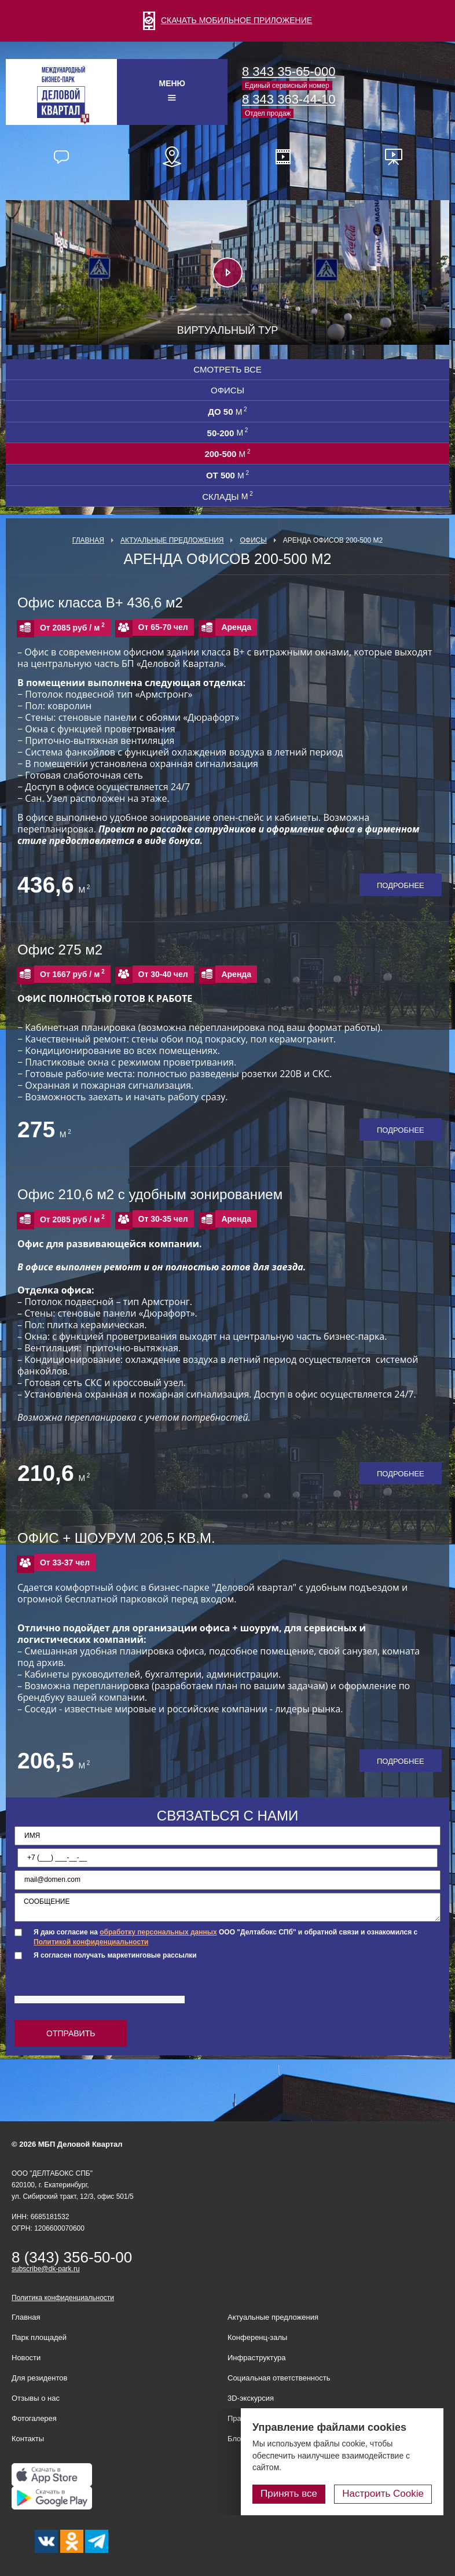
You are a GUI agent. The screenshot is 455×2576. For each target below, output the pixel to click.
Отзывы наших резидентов (61, 157)
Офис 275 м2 (59, 949)
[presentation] (102, 1987)
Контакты (28, 2438)
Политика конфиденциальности (63, 2298)
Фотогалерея (34, 2418)
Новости (26, 2357)
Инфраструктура (256, 2357)
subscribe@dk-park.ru (46, 2269)
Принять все (288, 2493)
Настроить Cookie (383, 2493)
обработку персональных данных (158, 1932)
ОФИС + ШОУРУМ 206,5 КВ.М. (116, 1538)
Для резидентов (39, 2378)
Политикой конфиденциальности (91, 1942)
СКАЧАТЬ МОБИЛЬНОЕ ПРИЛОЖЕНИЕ (227, 20)
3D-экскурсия (251, 2398)
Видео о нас (283, 157)
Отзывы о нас (36, 2398)
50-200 (227, 433)
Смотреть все (227, 369)
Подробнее (400, 885)
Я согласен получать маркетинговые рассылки (115, 1955)
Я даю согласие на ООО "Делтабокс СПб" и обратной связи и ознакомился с (225, 1937)
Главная (88, 540)
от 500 (227, 475)
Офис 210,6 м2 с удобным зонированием (149, 1194)
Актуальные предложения (172, 540)
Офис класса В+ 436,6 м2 (100, 602)
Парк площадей (39, 2337)
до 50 (227, 411)
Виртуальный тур (227, 330)
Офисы (227, 390)
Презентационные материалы (394, 157)
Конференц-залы (257, 2337)
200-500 (227, 453)
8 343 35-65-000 (288, 71)
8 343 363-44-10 (288, 99)
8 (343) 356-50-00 (72, 2257)
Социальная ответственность (279, 2378)
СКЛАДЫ (227, 496)
